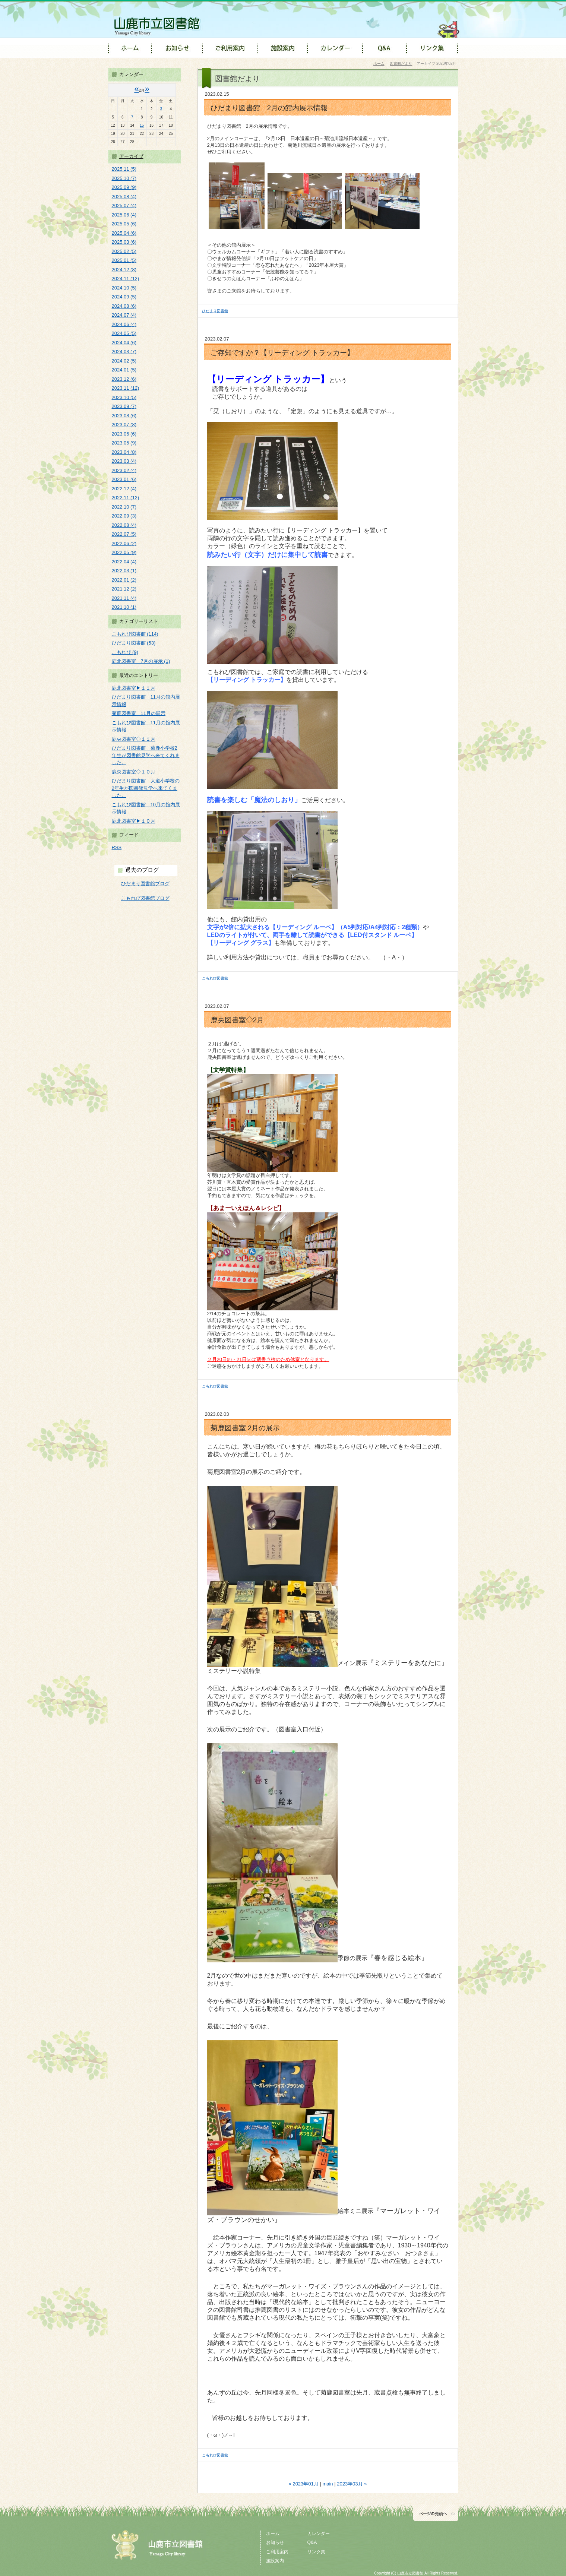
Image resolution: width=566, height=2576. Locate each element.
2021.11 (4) (124, 598)
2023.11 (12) (125, 388)
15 (142, 125)
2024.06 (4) (124, 324)
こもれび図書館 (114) (135, 634)
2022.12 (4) (124, 488)
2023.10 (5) (124, 397)
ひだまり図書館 (215, 311)
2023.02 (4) (124, 470)
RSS (117, 847)
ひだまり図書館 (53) (134, 643)
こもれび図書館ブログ (145, 898)
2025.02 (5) (124, 251)
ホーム (379, 63)
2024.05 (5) (124, 333)
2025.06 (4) (124, 215)
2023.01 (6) (124, 479)
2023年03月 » (352, 2484)
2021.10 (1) (124, 607)
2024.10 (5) (124, 288)
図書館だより (401, 63)
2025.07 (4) (124, 205)
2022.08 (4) (124, 525)
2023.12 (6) (124, 379)
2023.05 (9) (124, 443)
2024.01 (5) (124, 370)
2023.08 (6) (124, 415)
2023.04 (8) (124, 452)
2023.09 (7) (124, 406)
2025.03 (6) (124, 242)
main (327, 2484)
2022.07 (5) (124, 534)
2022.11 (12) (125, 497)
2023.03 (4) (124, 461)
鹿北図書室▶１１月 (133, 688)
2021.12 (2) (124, 589)
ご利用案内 (277, 2551)
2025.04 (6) (124, 233)
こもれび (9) (125, 652)
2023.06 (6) (124, 434)
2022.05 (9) (124, 552)
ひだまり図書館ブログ (145, 883)
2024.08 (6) (124, 306)
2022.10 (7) (124, 507)
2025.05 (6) (124, 224)
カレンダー (318, 2533)
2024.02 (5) (124, 361)
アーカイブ (131, 156)
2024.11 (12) (125, 278)
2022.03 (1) (124, 570)
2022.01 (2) (124, 580)
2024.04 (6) (124, 342)
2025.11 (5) (124, 169)
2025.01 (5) (124, 260)
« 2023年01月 (304, 2484)
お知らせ (275, 2542)
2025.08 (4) (124, 196)
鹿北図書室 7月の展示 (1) (141, 661)
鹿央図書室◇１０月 (133, 772)
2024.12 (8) (124, 269)
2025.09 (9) (124, 187)
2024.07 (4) (124, 315)
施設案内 (275, 2560)
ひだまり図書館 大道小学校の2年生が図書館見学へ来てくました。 (146, 788)
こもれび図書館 (215, 978)
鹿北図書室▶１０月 (133, 821)
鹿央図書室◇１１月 (133, 739)
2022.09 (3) (124, 516)
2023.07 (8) (124, 424)
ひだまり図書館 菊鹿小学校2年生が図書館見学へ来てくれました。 (146, 755)
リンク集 (316, 2551)
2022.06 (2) (124, 543)
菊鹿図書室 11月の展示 (138, 713)
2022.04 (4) (124, 561)
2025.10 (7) (124, 178)
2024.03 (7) (124, 351)
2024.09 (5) (124, 297)
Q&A (312, 2542)
